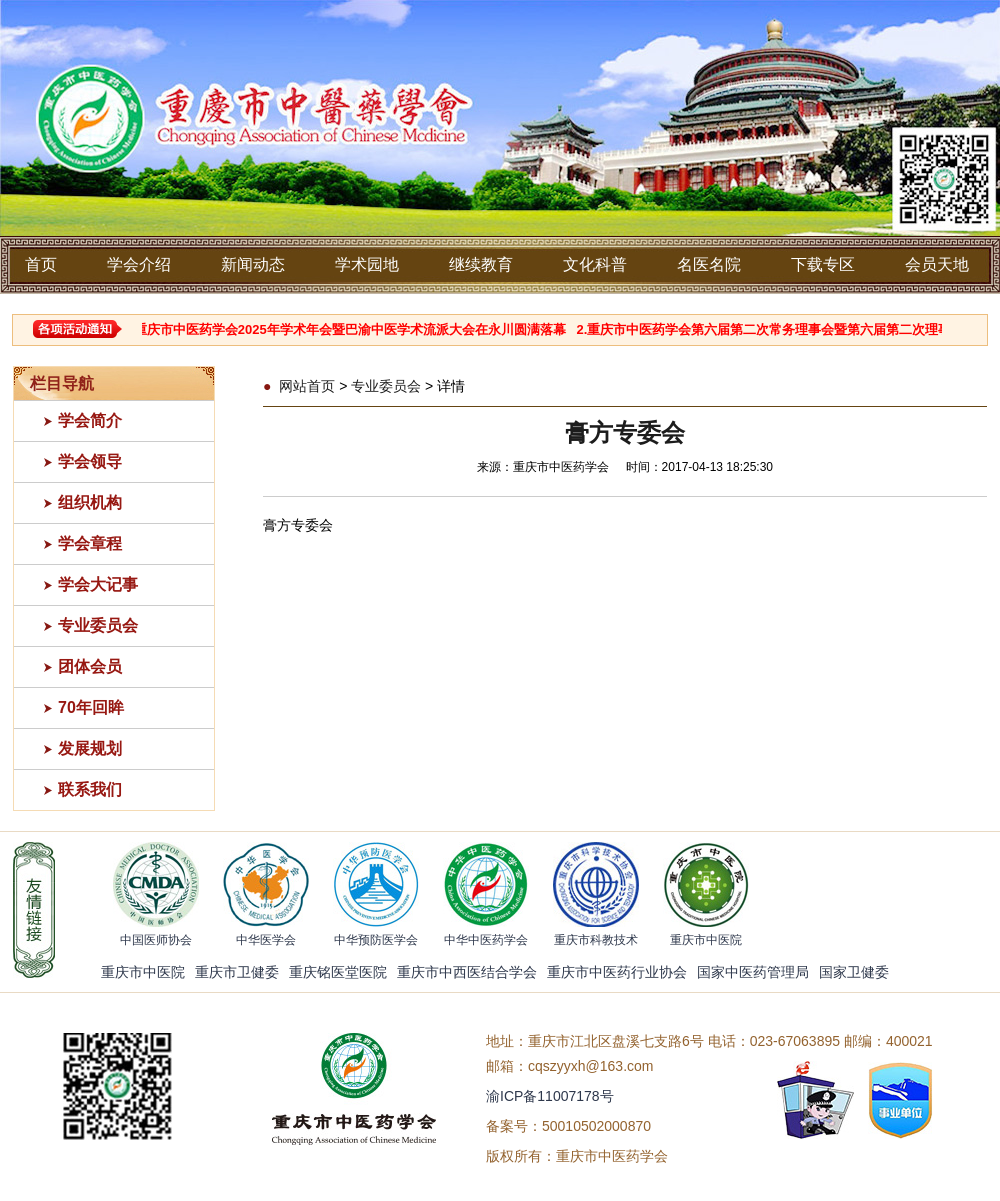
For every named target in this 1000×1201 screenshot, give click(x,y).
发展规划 (90, 748)
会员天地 (937, 264)
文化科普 (595, 264)
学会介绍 (139, 264)
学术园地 (367, 264)
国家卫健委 (854, 972)
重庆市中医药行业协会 (617, 972)
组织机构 (90, 502)
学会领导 (90, 461)
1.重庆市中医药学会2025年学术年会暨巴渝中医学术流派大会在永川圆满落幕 (351, 329)
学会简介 (90, 420)
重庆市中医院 (143, 972)
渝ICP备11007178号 (550, 1096)
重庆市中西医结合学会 (467, 972)
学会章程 (90, 543)
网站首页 (307, 386)
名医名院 (709, 264)
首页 (41, 264)
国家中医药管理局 (753, 972)
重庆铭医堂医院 (338, 972)
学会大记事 (98, 584)
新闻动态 (253, 264)
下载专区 (823, 264)
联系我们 (90, 789)
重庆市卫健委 (237, 972)
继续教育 (481, 264)
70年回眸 (91, 707)
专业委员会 (98, 625)
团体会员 (90, 666)
